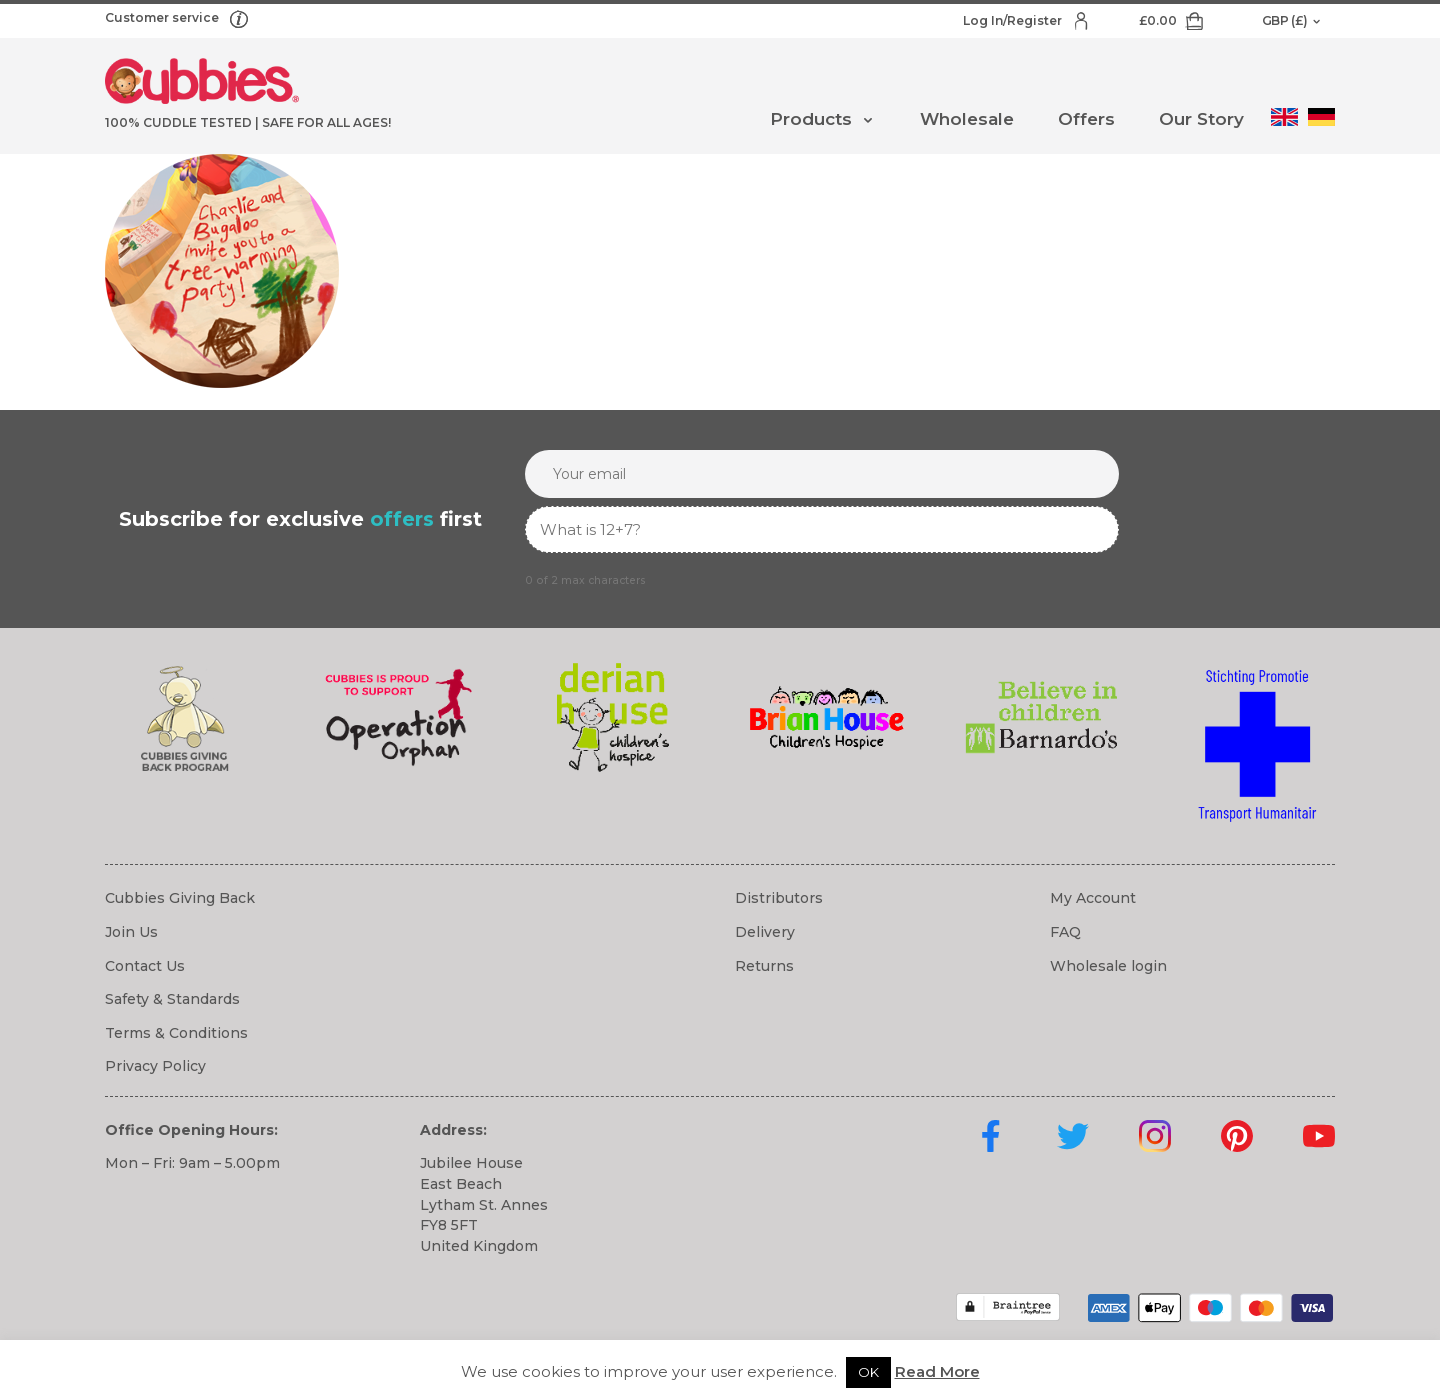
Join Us (131, 932)
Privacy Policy (155, 1066)
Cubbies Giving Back (180, 898)
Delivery (765, 932)
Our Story (1201, 119)
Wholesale (967, 119)
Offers (1086, 119)
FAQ (1065, 932)
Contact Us (145, 966)
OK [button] (868, 1372)
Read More (937, 1371)
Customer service (163, 17)
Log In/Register (1014, 20)
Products (811, 119)
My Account (1093, 898)
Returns (764, 966)
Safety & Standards (172, 999)
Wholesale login (1108, 966)
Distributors (779, 898)
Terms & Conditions (176, 1033)
